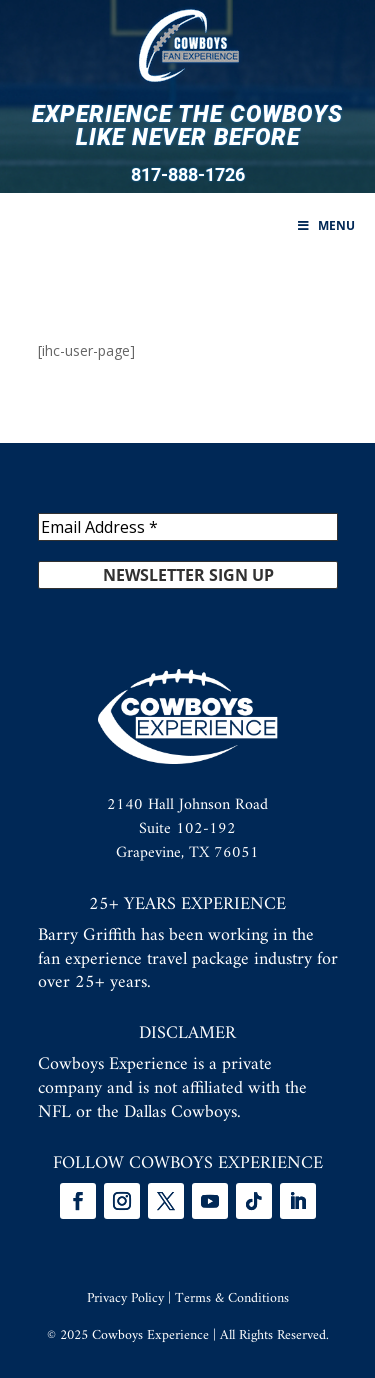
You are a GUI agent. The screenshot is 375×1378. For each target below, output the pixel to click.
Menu (325, 225)
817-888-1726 (188, 175)
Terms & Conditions (232, 1298)
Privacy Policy (125, 1298)
